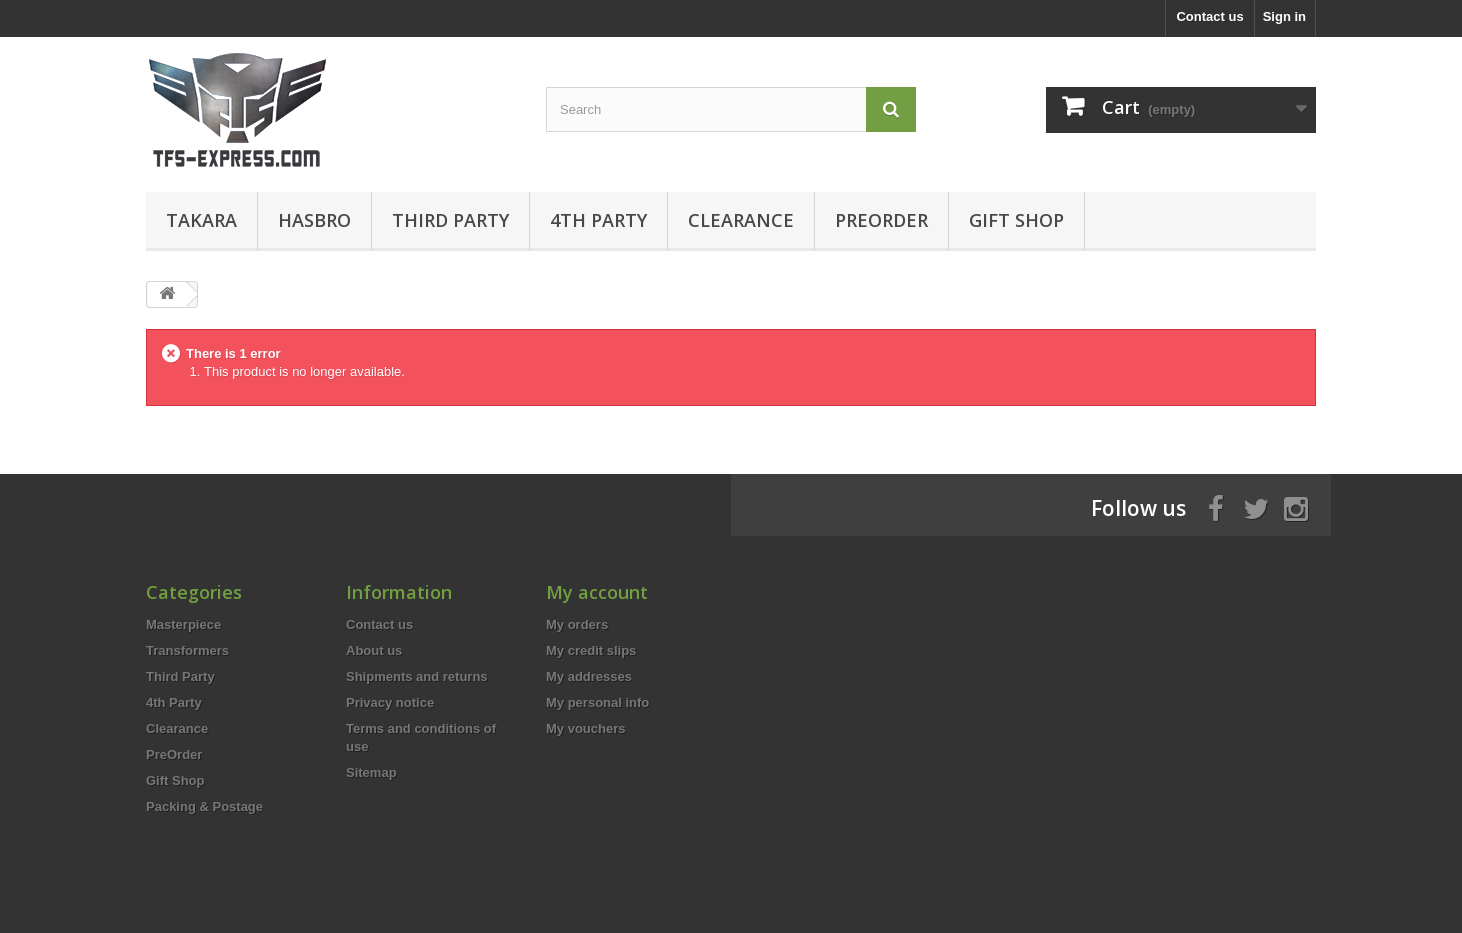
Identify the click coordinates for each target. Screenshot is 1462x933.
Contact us (1209, 16)
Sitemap (371, 772)
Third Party (450, 220)
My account (597, 592)
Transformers (187, 650)
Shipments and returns (417, 676)
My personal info (597, 702)
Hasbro (314, 220)
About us (374, 650)
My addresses (589, 676)
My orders (577, 624)
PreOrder (881, 220)
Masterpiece (183, 624)
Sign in (1284, 16)
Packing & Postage (204, 806)
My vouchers (585, 728)
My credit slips (591, 650)
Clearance (741, 220)
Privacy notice (390, 702)
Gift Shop (1016, 220)
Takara (201, 220)
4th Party (598, 220)
